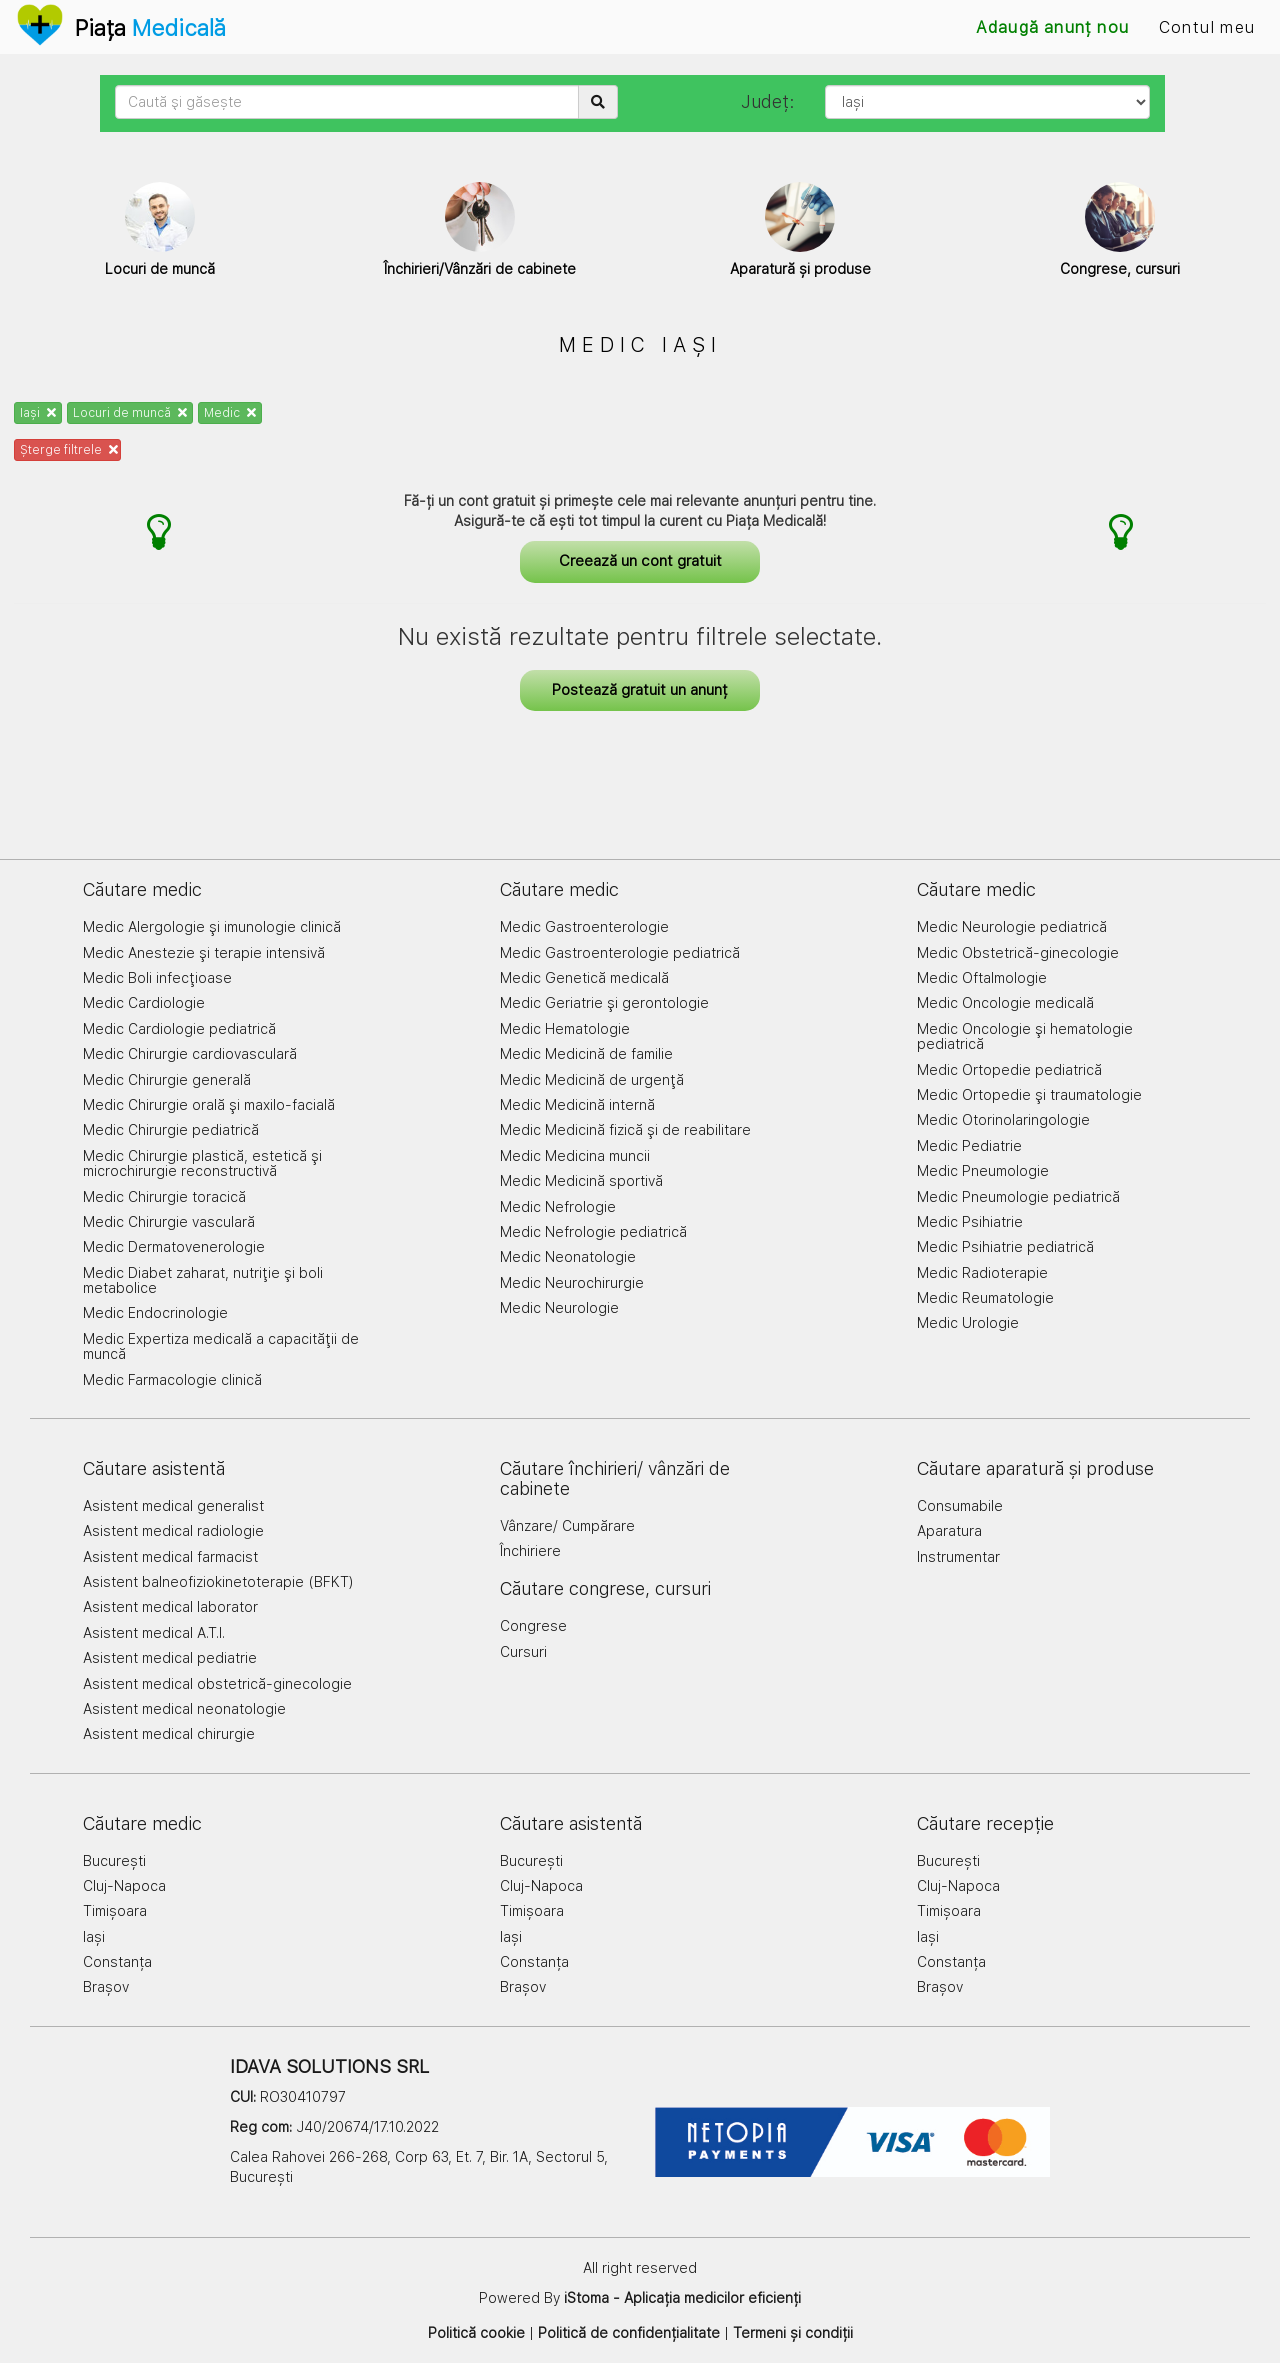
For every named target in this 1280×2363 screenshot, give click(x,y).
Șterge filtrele (69, 450)
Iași (38, 413)
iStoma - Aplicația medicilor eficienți (682, 2298)
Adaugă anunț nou (1052, 27)
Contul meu (1207, 27)
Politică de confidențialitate (629, 2333)
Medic (230, 413)
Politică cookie (476, 2333)
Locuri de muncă (130, 413)
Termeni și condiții (793, 2333)
